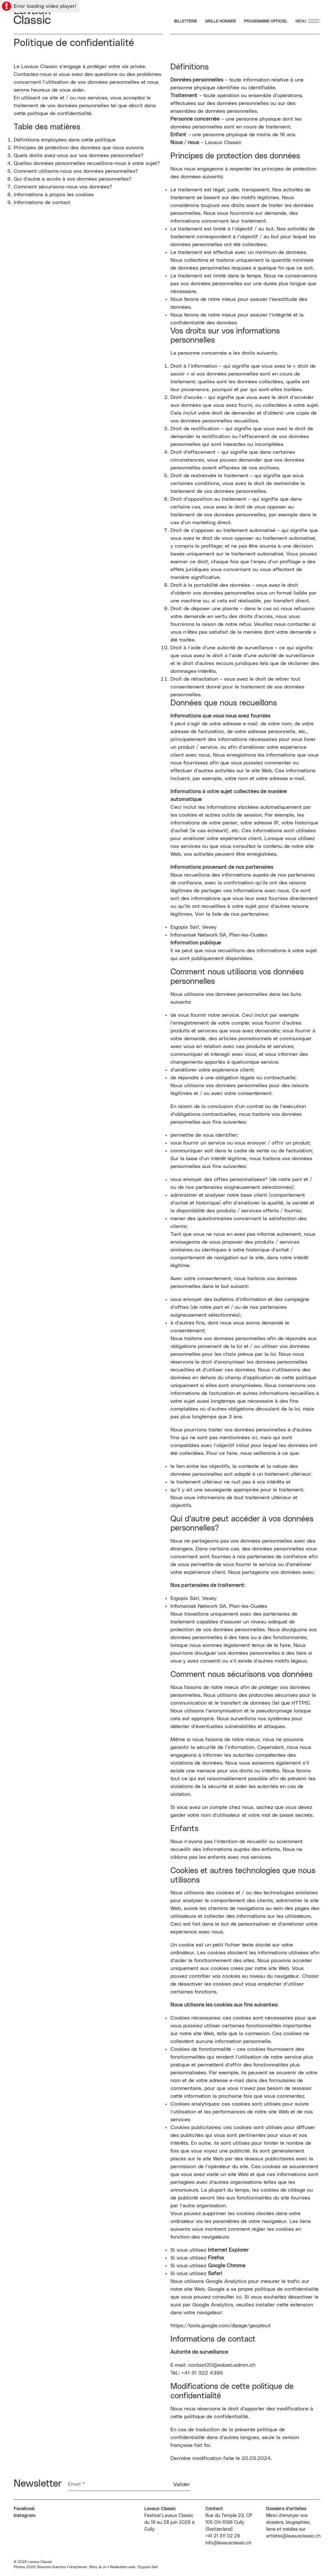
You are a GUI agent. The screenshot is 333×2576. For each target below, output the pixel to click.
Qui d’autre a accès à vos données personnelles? (72, 179)
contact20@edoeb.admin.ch (221, 2365)
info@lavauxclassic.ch (228, 2543)
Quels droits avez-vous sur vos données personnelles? (78, 155)
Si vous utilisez (209, 2250)
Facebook (24, 2509)
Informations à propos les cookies (54, 194)
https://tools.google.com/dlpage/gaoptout (220, 2325)
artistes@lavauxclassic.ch (293, 2536)
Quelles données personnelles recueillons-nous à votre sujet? (87, 163)
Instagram (25, 2515)
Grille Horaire (220, 21)
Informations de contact (42, 202)
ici (239, 2297)
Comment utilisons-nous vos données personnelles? (76, 171)
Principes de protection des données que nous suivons (79, 147)
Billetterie (185, 21)
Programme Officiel (266, 21)
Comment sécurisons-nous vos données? (63, 186)
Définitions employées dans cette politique (65, 139)
